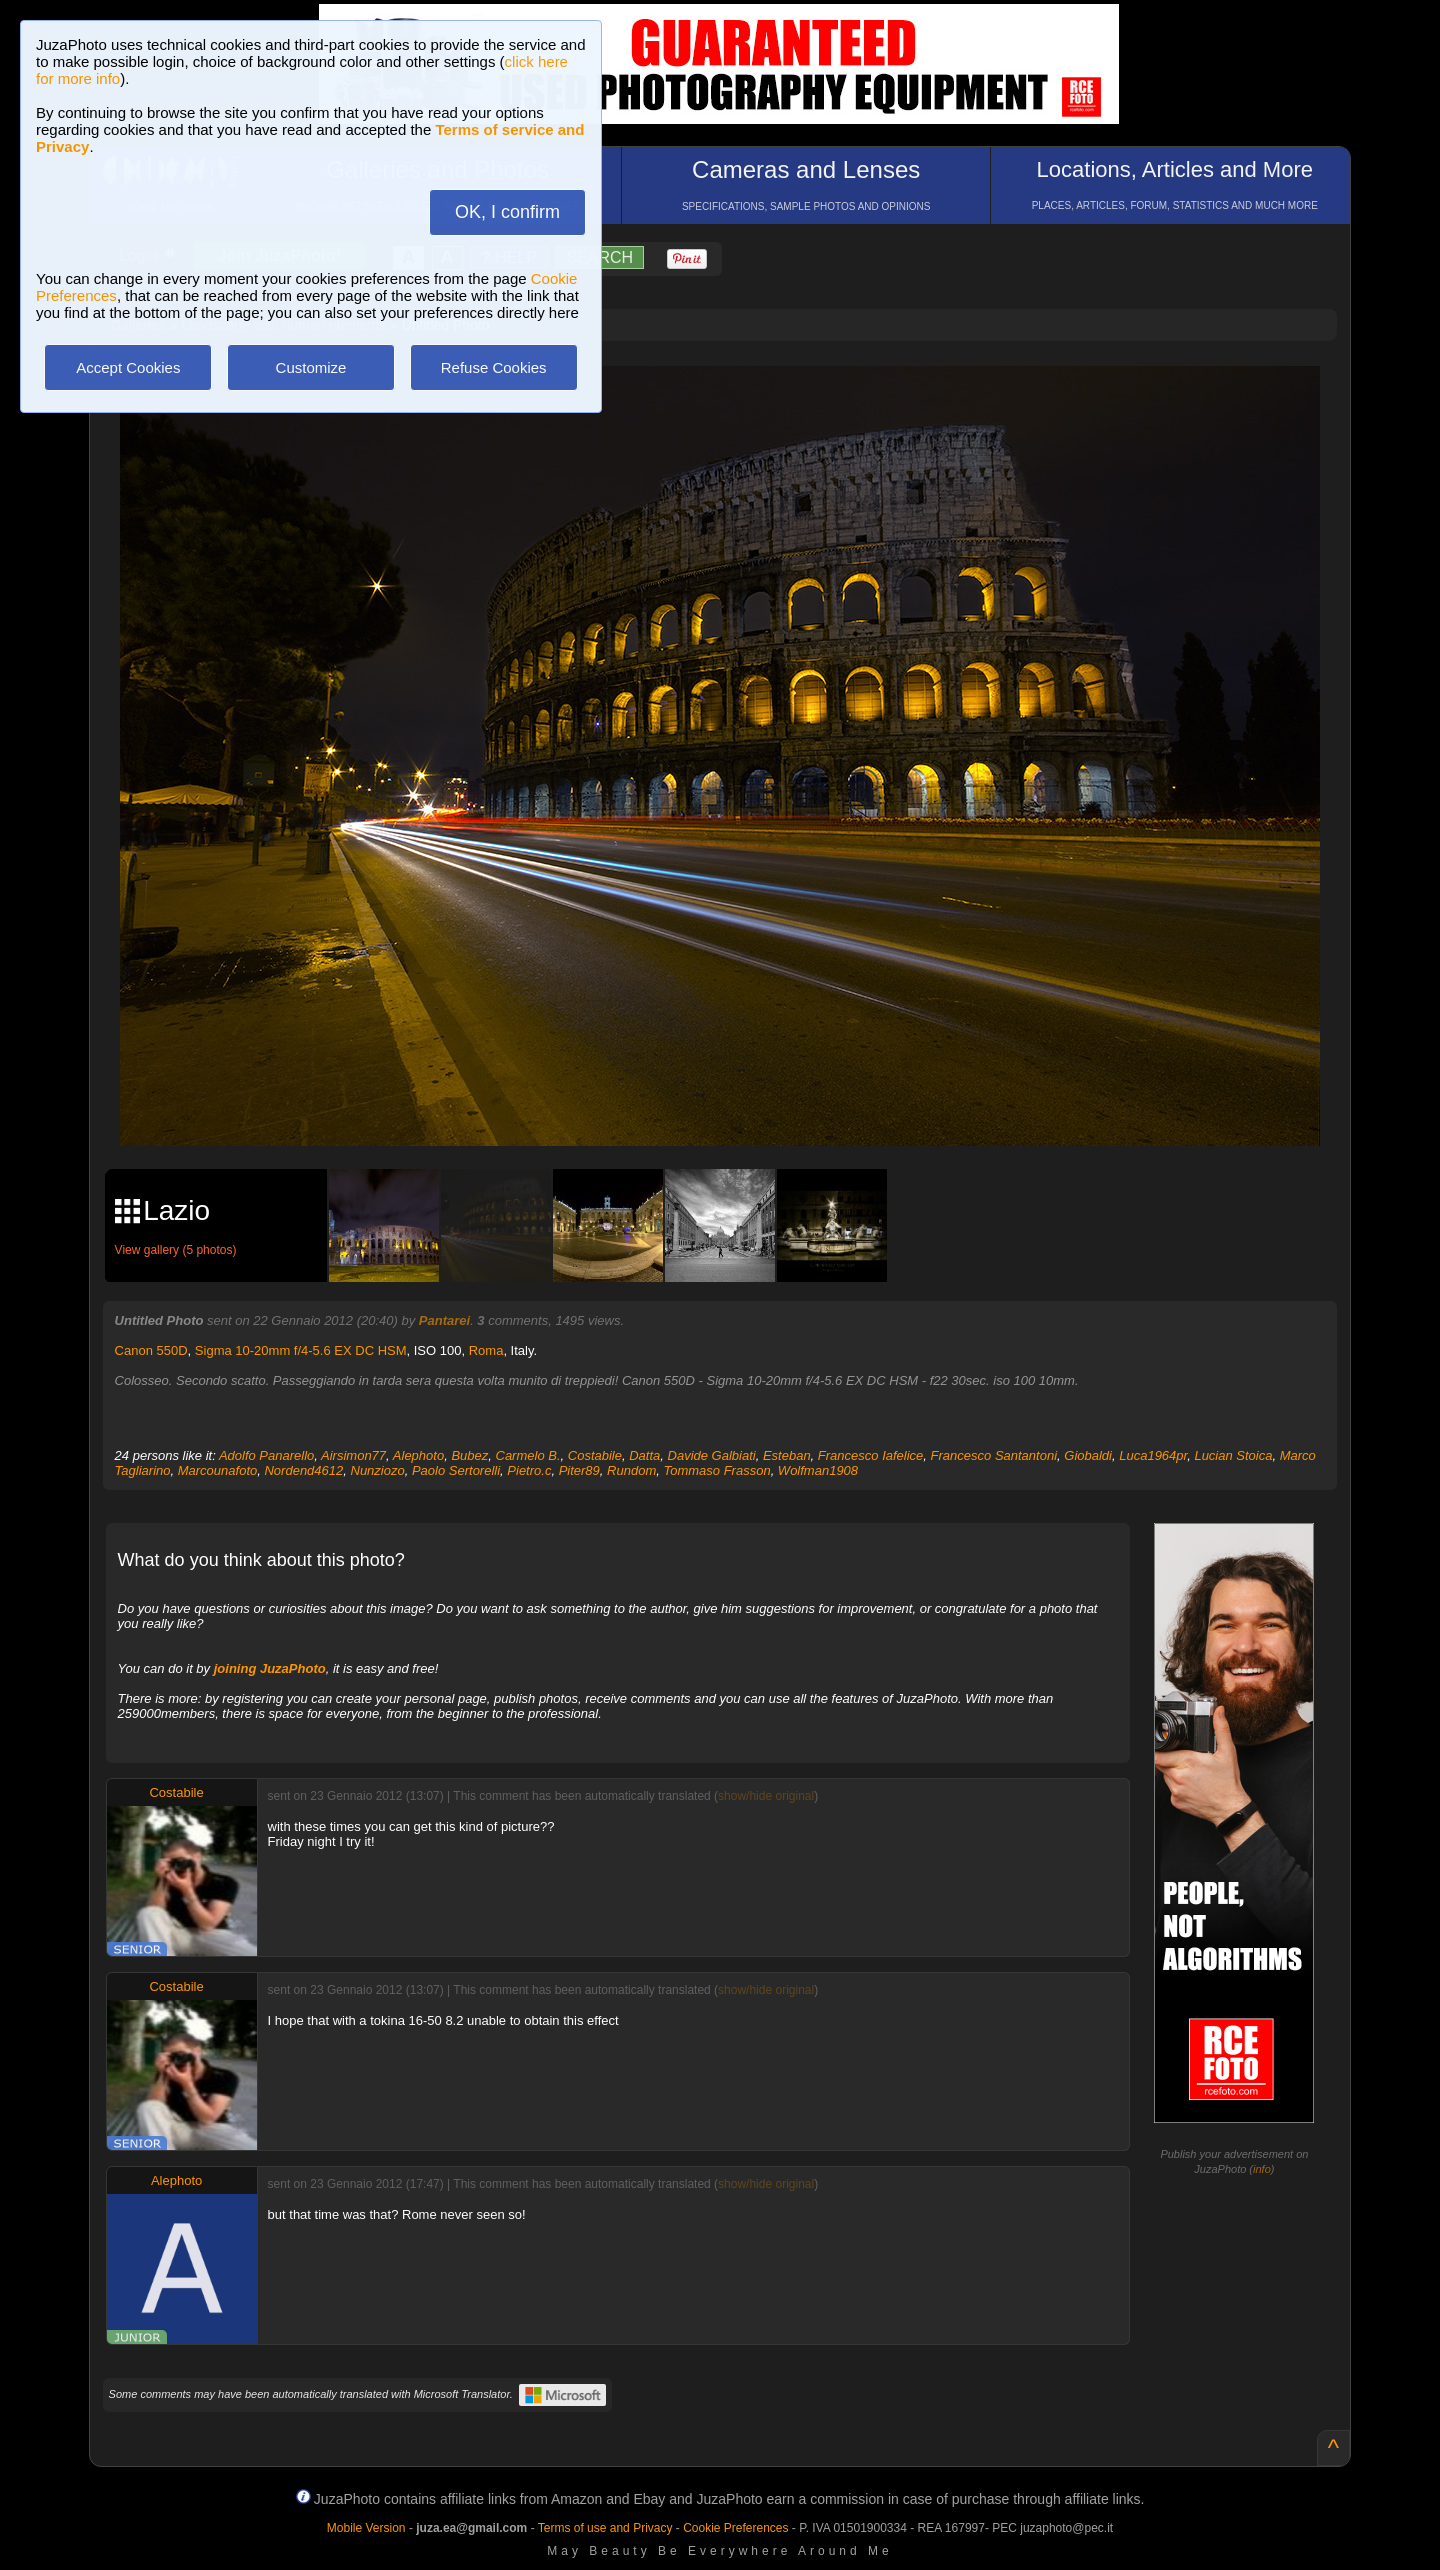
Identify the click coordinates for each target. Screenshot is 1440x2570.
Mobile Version (366, 2528)
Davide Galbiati (712, 1455)
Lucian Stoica (1233, 1455)
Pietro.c (529, 1470)
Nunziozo (378, 1470)
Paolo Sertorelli (456, 1470)
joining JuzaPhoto (270, 1668)
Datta (644, 1455)
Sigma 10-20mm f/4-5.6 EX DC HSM (301, 1350)
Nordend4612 (303, 1470)
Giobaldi (1088, 1455)
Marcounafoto (218, 1470)
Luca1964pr (1153, 1455)
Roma (486, 1350)
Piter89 (579, 1470)
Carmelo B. (528, 1455)
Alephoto (418, 1455)
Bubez (469, 1455)
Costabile (595, 1455)
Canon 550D (151, 1350)
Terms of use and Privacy (605, 2528)
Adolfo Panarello (266, 1455)
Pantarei (444, 1320)
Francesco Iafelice (871, 1455)
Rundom (631, 1470)
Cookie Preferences (735, 2528)
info (1262, 2169)
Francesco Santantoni (994, 1455)
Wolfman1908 (818, 1470)
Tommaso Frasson (716, 1470)
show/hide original (766, 1796)
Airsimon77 (353, 1455)
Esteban (787, 1455)
